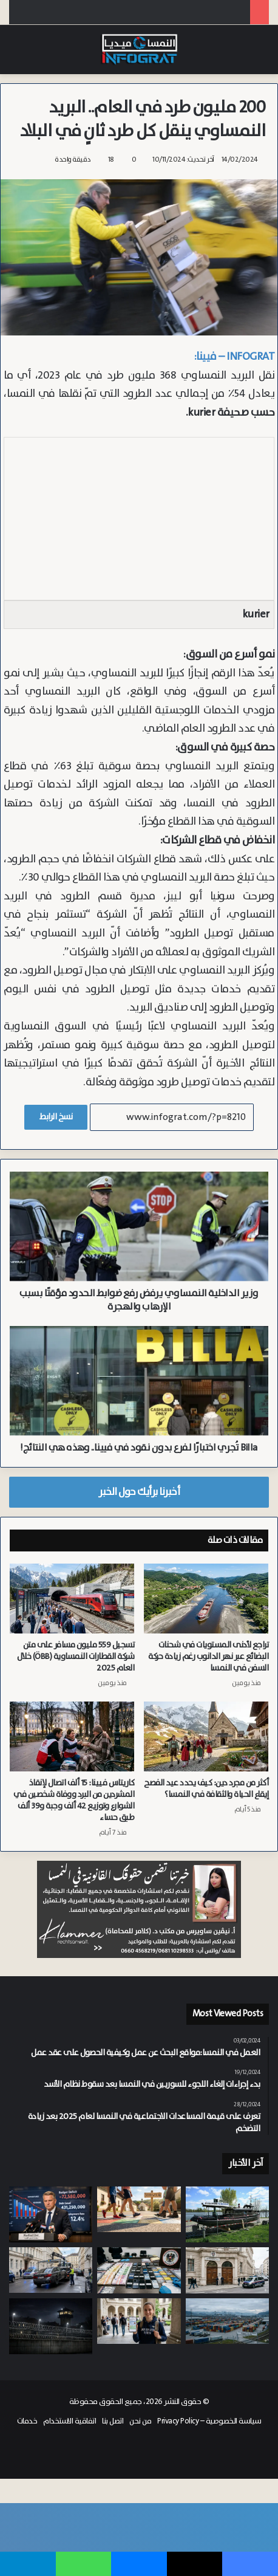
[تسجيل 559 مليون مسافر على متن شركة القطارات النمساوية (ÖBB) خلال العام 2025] (72, 1598)
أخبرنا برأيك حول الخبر (139, 1492)
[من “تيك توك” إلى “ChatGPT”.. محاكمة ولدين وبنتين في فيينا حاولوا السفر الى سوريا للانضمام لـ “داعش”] (227, 2270)
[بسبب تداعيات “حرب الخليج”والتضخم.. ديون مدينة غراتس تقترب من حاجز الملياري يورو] (50, 2214)
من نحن (140, 2421)
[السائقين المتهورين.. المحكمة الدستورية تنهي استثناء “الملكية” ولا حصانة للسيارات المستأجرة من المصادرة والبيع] (50, 2270)
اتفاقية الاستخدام (69, 2421)
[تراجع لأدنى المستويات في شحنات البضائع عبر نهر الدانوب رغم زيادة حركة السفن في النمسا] (206, 1598)
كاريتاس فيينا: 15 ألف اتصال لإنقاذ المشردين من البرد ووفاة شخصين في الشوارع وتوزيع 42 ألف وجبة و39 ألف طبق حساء (73, 1800)
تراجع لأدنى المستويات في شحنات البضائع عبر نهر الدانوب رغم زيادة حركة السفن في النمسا (208, 1656)
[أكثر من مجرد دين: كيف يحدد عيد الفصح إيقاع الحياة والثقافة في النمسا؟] (206, 1737)
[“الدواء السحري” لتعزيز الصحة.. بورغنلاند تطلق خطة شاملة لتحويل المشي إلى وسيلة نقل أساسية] (138, 2209)
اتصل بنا (112, 2421)
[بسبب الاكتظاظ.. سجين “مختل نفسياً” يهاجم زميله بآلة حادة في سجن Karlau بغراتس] (50, 2326)
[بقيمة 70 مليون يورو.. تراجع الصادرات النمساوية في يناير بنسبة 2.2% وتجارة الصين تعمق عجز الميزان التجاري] (227, 2321)
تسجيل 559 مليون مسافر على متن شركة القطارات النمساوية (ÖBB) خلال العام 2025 (76, 1656)
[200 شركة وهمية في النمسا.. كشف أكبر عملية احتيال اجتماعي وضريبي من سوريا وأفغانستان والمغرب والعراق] (138, 2270)
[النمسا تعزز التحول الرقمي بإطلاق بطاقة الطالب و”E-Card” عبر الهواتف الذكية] (138, 2321)
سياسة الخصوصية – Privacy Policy (209, 2421)
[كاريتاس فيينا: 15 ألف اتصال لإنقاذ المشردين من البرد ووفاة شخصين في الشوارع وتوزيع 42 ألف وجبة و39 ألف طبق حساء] (72, 1737)
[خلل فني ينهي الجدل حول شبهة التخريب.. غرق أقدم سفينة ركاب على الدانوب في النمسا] (227, 2214)
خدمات (27, 2421)
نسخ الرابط (55, 1117)
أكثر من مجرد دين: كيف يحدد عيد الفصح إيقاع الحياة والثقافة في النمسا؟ (206, 1788)
